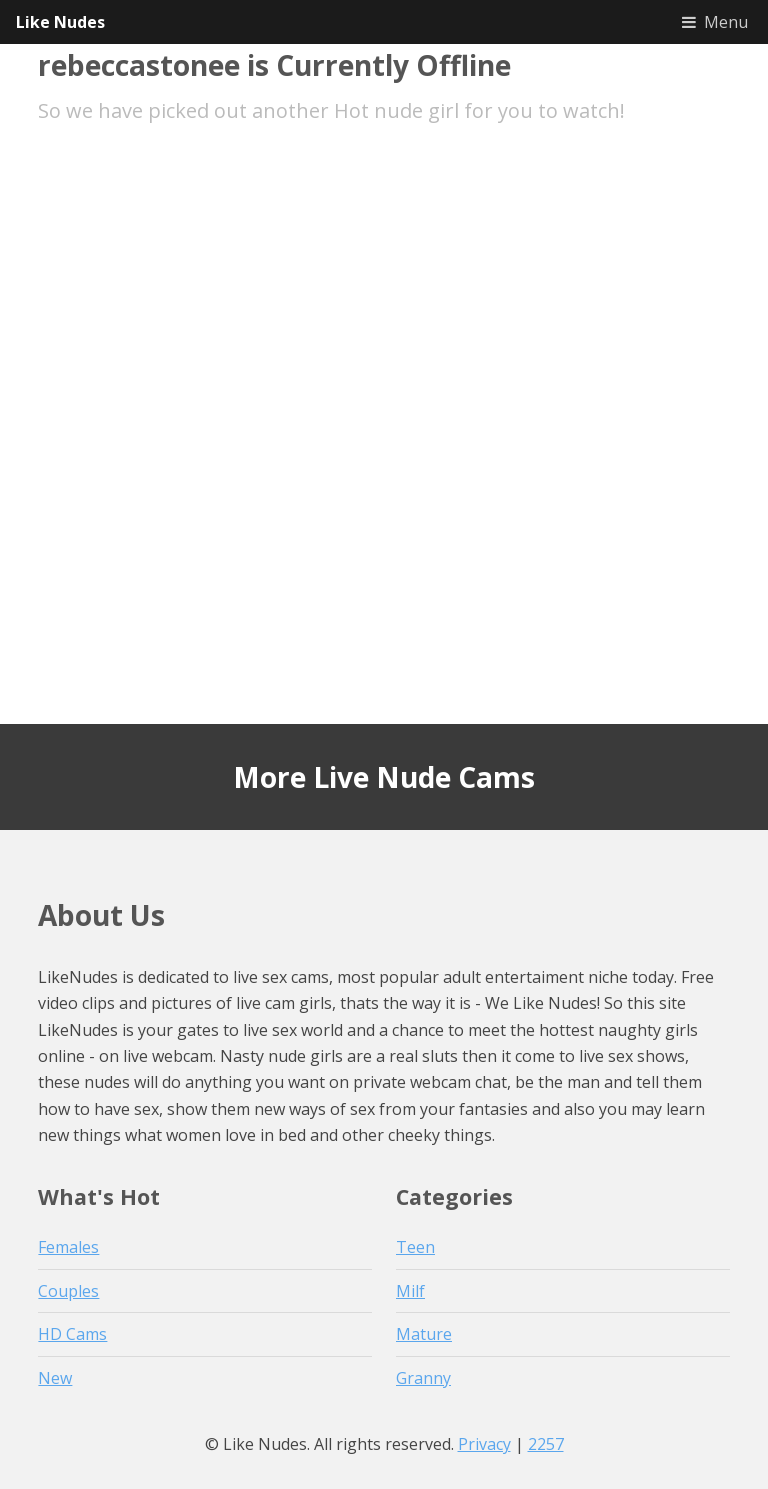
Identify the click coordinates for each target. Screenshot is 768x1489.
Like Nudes (60, 22)
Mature (424, 1334)
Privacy (484, 1444)
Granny (423, 1378)
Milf (410, 1291)
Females (68, 1247)
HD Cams (72, 1334)
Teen (415, 1247)
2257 (546, 1444)
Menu (726, 22)
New (55, 1378)
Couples (68, 1291)
